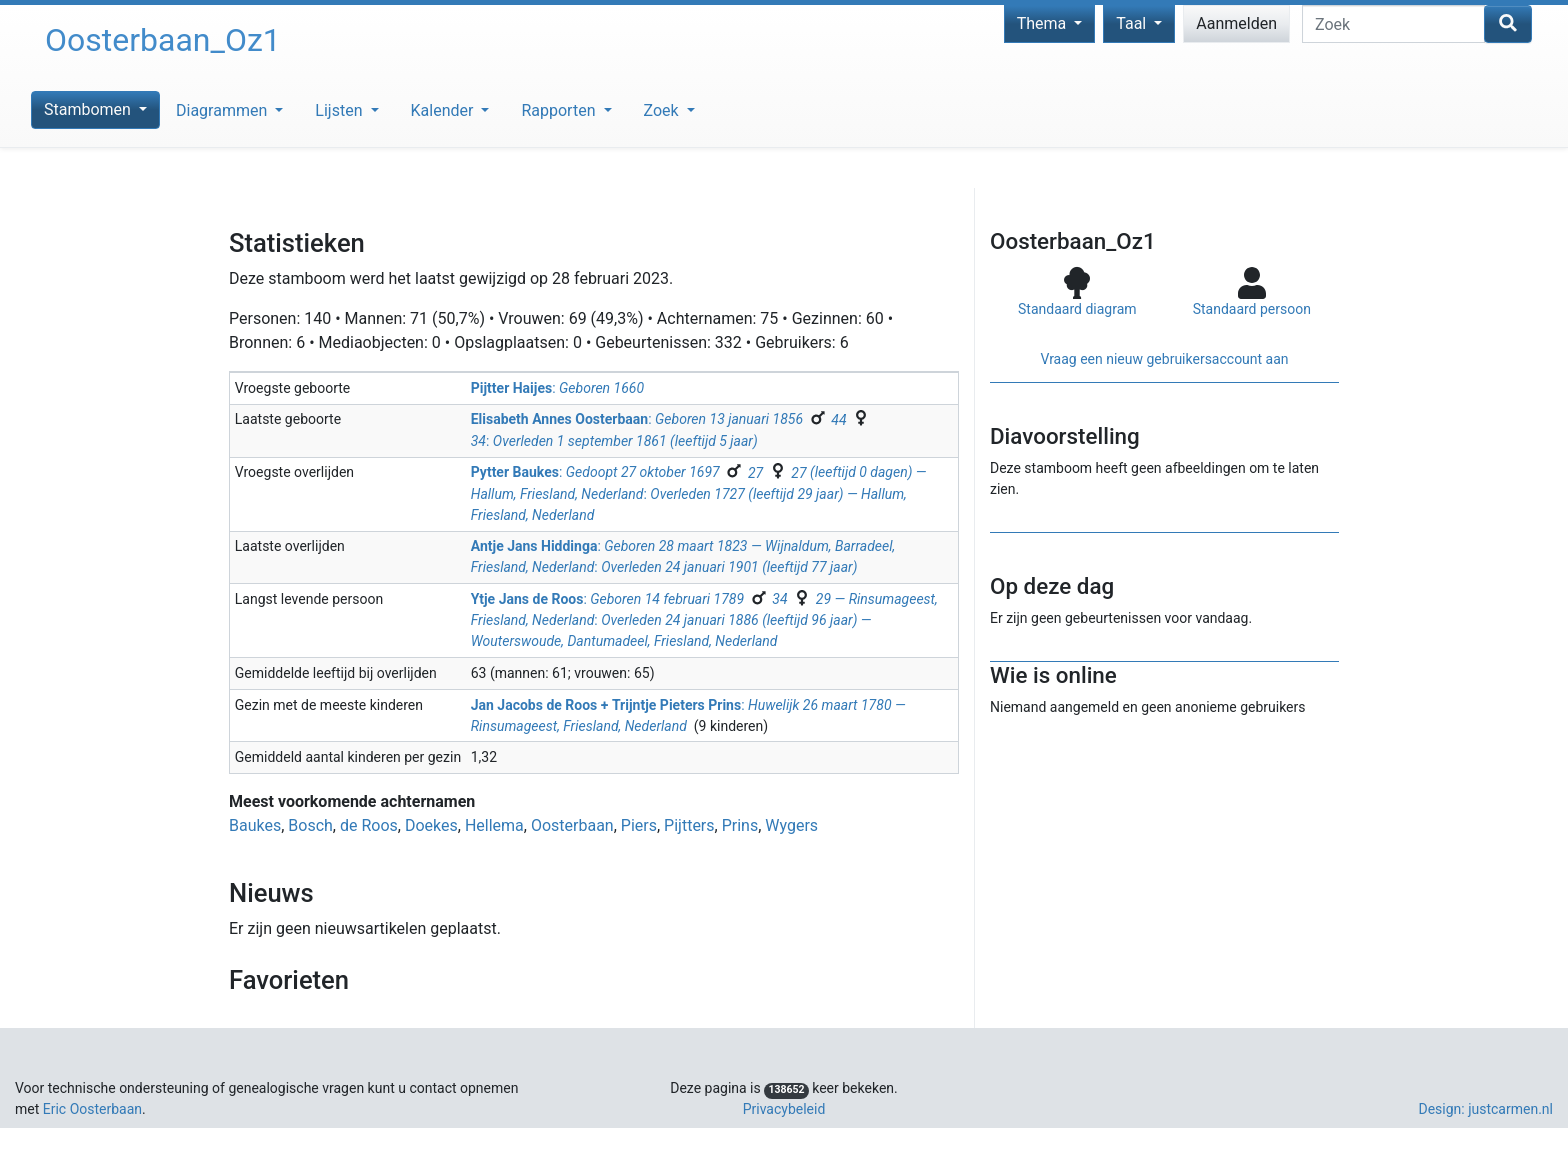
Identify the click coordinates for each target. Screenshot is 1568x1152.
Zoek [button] (663, 110)
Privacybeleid (784, 1109)
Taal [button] (1133, 23)
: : (699, 494)
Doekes (431, 825)
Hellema (494, 825)
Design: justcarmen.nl (1485, 1109)
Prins (740, 825)
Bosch (310, 825)
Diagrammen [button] (223, 110)
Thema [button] (1044, 23)
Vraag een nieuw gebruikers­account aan (1164, 359)
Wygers (791, 825)
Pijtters (689, 825)
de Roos (369, 825)
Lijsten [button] (340, 110)
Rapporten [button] (560, 110)
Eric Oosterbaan (92, 1109)
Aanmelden (1236, 23)
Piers (639, 825)
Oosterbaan (572, 825)
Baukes (255, 825)
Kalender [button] (444, 110)
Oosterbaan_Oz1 (163, 40)
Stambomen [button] (89, 109)
